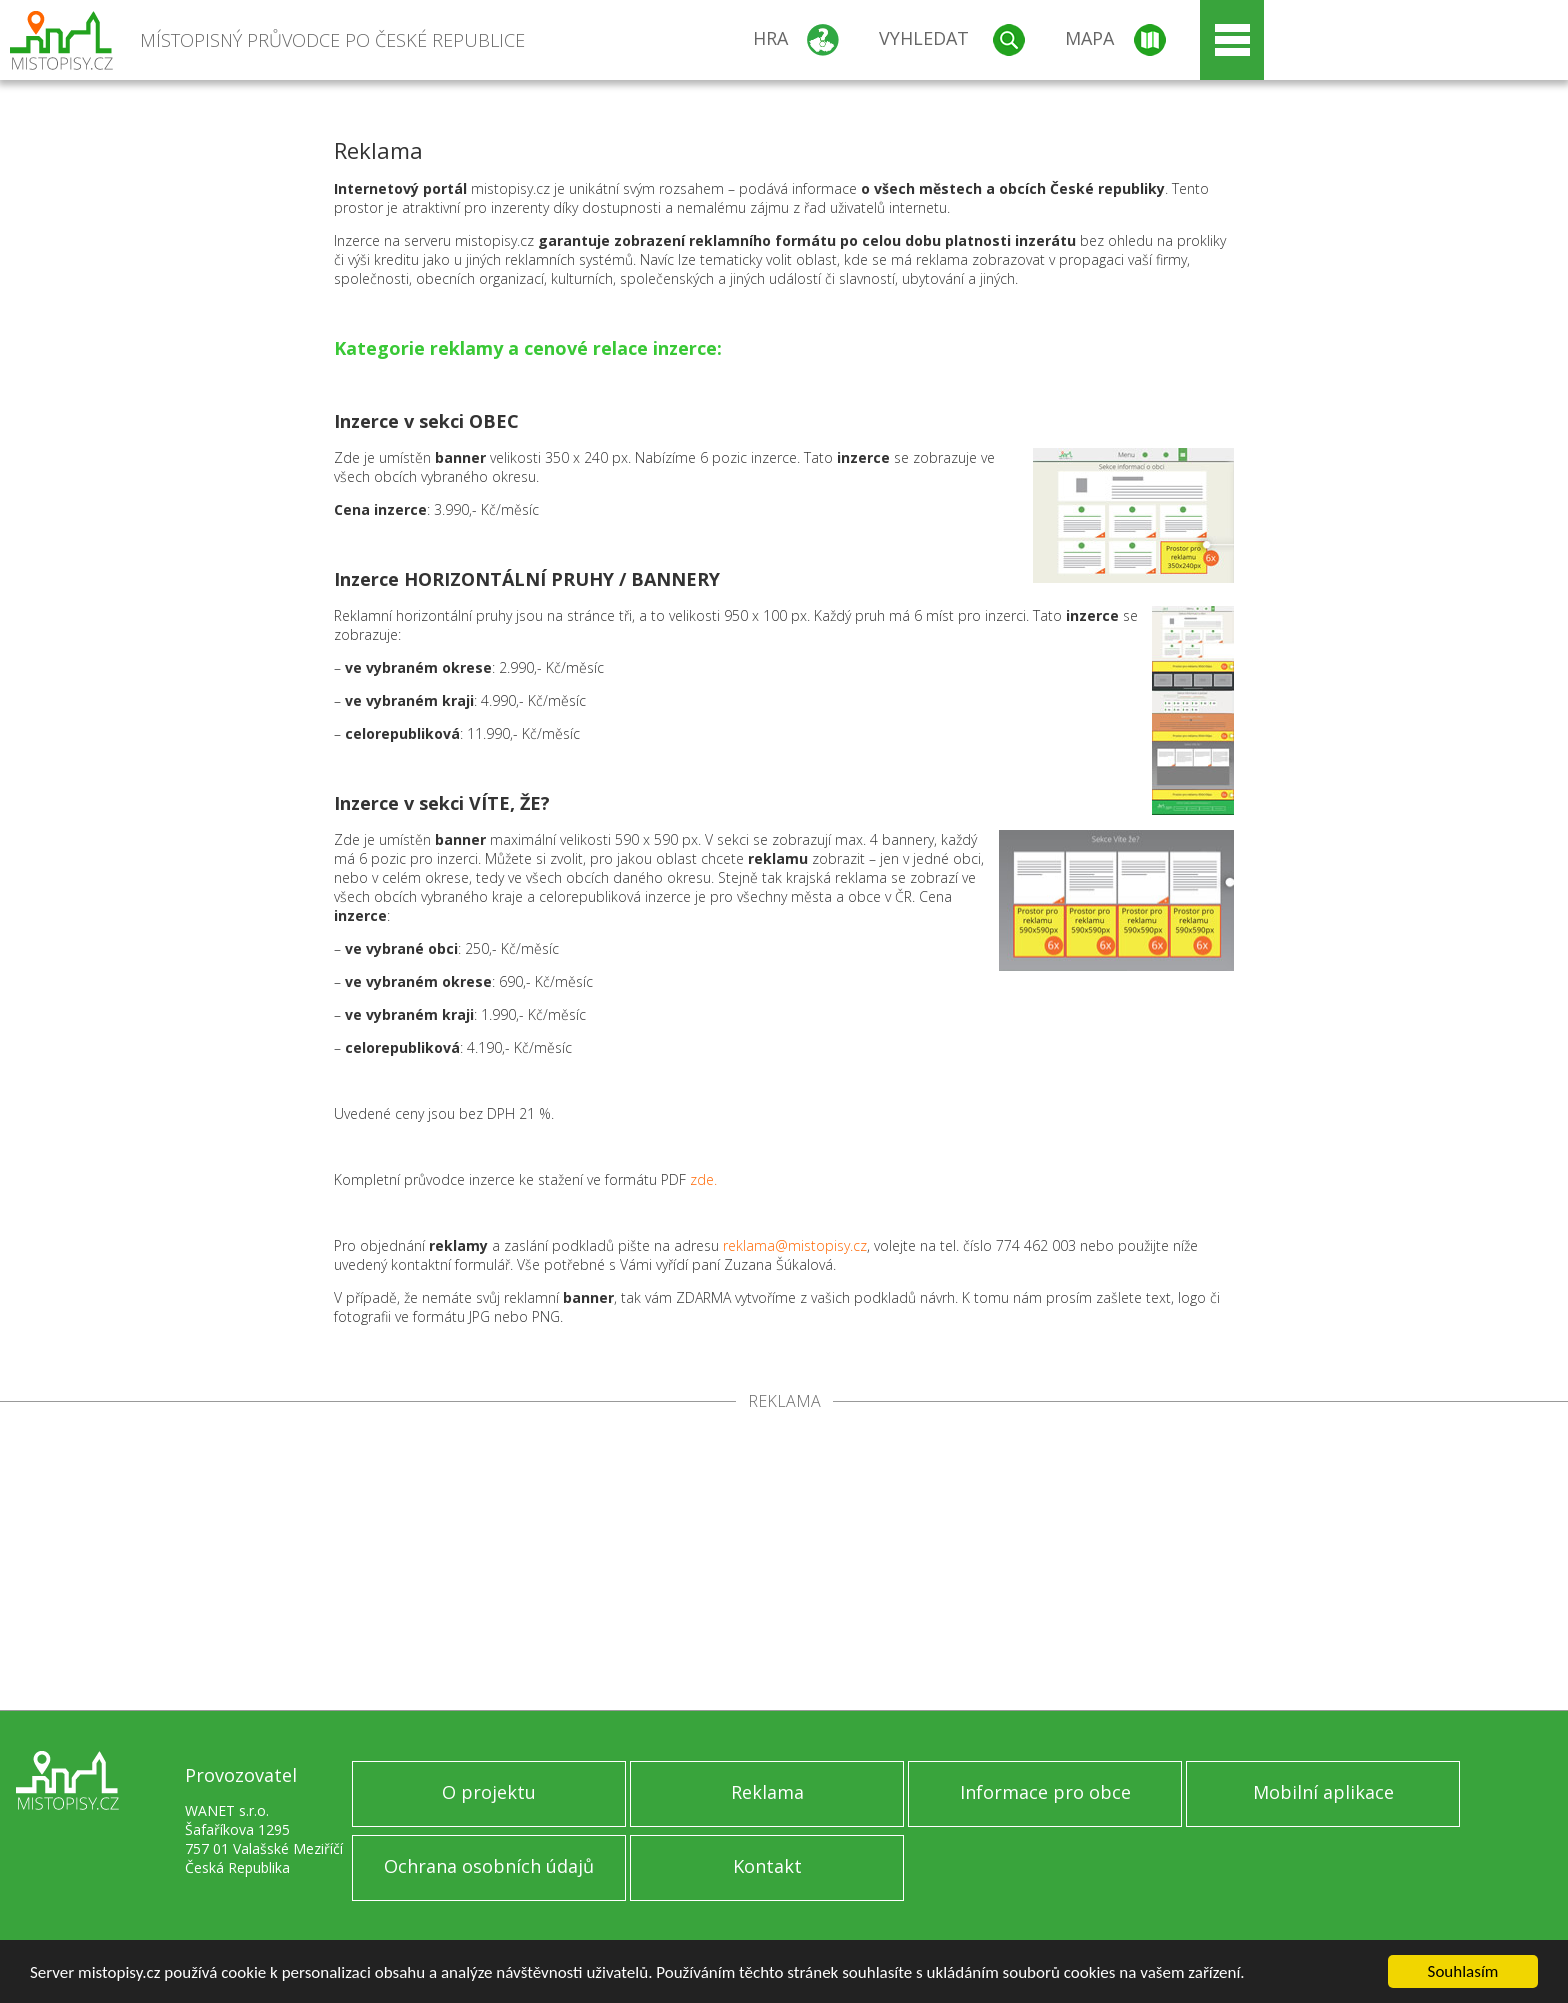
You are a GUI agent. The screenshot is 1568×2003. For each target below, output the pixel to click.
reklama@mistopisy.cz (795, 1245)
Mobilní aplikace (1323, 1792)
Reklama (767, 1792)
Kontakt (767, 1866)
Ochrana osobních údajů (489, 1866)
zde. (703, 1179)
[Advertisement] (784, 1560)
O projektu (489, 1792)
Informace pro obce (1045, 1792)
